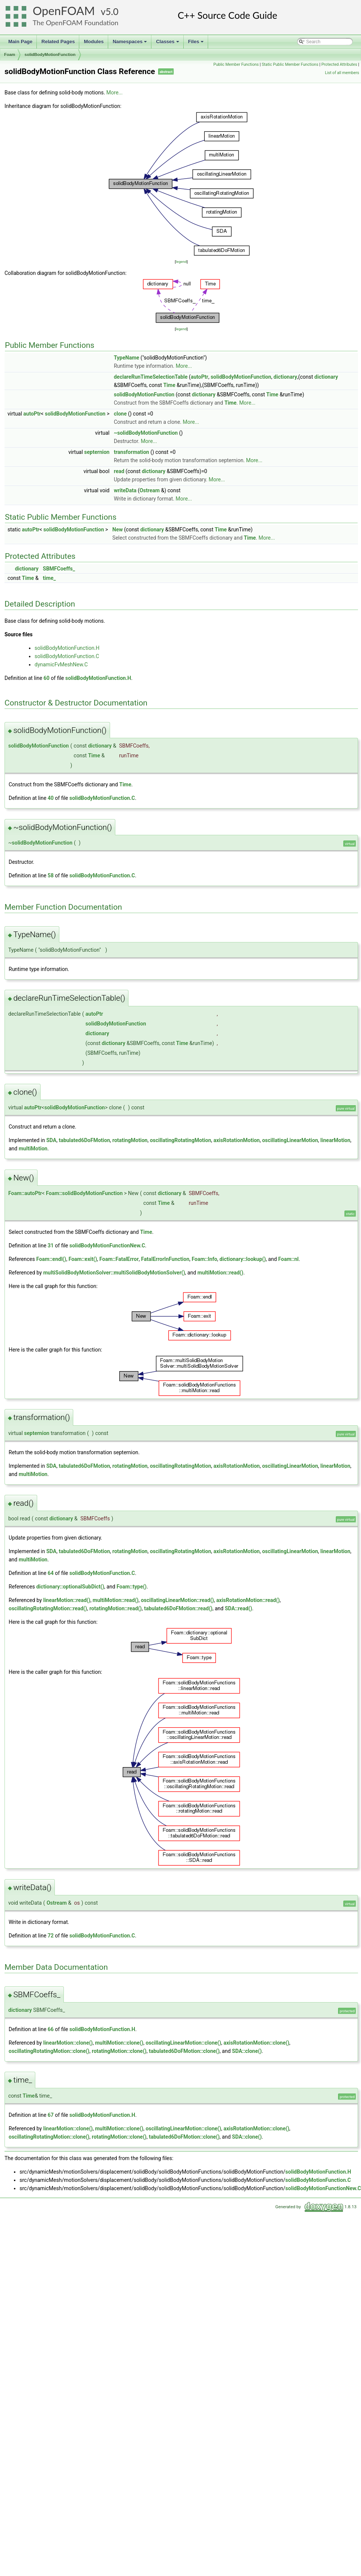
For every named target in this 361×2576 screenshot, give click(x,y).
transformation (131, 452)
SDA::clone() (247, 2051)
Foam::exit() (82, 1259)
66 (51, 2029)
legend (181, 261)
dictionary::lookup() (242, 1259)
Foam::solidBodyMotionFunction (84, 1193)
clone (120, 414)
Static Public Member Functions (290, 64)
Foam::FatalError (119, 1259)
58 (51, 875)
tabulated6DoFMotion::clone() (184, 2051)
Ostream (149, 490)
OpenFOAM (64, 11)
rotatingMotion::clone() (119, 2051)
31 (51, 1245)
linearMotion (335, 1140)
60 (47, 678)
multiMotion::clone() (119, 2043)
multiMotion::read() (220, 1273)
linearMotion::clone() (68, 2043)
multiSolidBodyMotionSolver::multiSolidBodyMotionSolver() (114, 1273)
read (119, 471)
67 (51, 2115)
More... (114, 93)
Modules (94, 41)
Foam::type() (131, 1587)
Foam (9, 54)
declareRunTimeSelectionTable (150, 377)
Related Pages (58, 41)
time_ (49, 578)
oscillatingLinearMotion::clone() (183, 2043)
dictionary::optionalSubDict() (70, 1587)
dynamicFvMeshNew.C (61, 664)
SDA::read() (238, 1608)
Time (169, 385)
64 (51, 1573)
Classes (168, 44)
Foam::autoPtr (25, 1193)
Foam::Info (204, 1259)
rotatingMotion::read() (115, 1608)
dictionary (285, 377)
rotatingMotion (130, 1140)
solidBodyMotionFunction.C (67, 656)
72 (51, 1936)
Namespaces (130, 44)
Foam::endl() (51, 1259)
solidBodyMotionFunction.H (67, 648)
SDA (51, 1140)
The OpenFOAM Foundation (75, 22)
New (117, 529)
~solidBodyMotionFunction (146, 433)
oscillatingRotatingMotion (180, 1140)
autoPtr (199, 377)
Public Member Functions (236, 64)
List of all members (342, 72)
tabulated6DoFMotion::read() (178, 1608)
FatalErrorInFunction (165, 1259)
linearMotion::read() (66, 1600)
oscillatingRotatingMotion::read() (48, 1608)
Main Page (20, 41)
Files (196, 44)
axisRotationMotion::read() (248, 1600)
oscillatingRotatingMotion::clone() (49, 2051)
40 (51, 798)
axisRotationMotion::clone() (256, 2043)
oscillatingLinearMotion (290, 1140)
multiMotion (33, 1148)
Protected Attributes (339, 64)
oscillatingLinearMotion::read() (177, 1600)
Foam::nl (288, 1259)
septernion (96, 452)
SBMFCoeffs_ (59, 569)
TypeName (126, 358)
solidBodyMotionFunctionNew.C (107, 1245)
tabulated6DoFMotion (84, 1140)
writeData (125, 490)
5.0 (112, 11)
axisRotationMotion (236, 1140)
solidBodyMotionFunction (50, 54)
